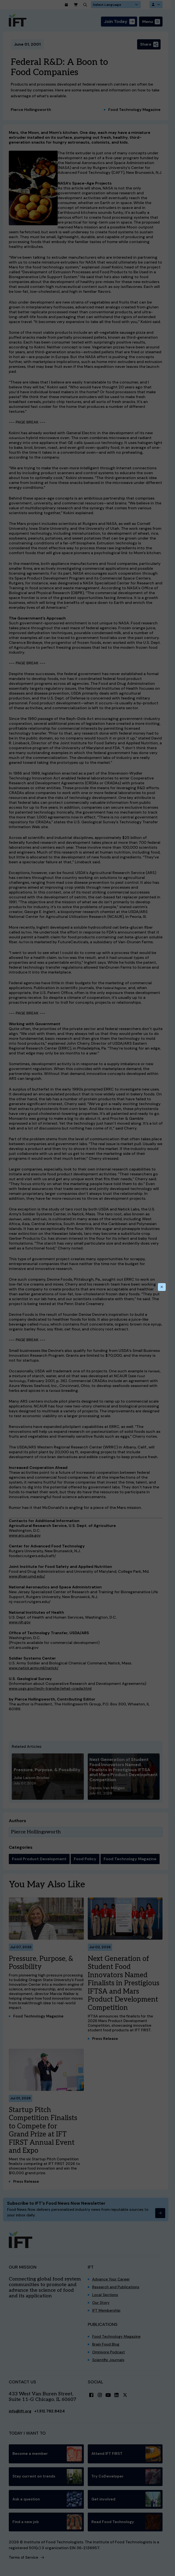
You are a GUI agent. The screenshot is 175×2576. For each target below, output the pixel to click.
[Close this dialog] (161, 1287)
